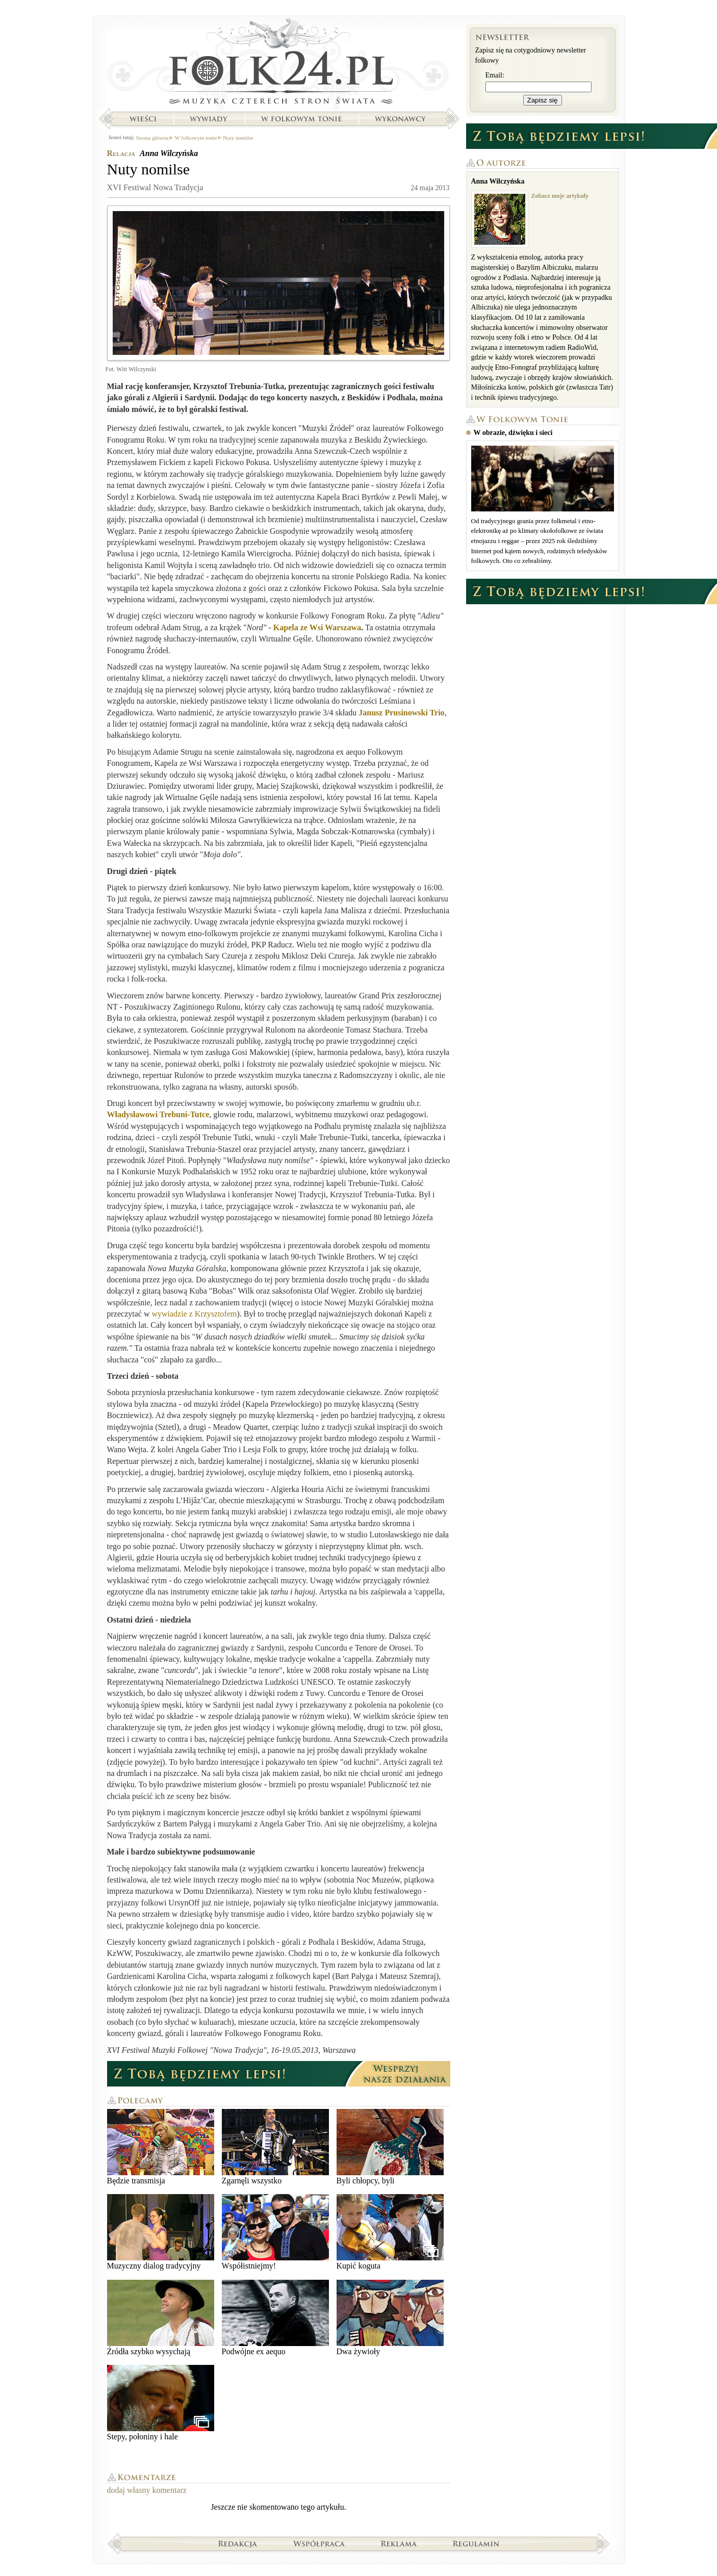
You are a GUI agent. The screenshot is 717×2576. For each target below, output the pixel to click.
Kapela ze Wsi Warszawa (317, 627)
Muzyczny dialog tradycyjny (160, 2232)
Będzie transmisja (160, 2147)
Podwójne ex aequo (275, 2318)
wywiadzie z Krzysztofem (194, 1313)
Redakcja (238, 2543)
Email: (494, 75)
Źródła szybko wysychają (160, 2318)
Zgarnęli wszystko (275, 2147)
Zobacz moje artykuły (560, 195)
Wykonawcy (401, 118)
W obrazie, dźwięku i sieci (513, 432)
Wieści (143, 118)
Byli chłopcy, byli (390, 2147)
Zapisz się (542, 100)
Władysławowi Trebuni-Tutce (158, 1114)
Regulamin (476, 2543)
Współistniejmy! (275, 2232)
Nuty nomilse (238, 138)
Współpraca (319, 2543)
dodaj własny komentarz (147, 2490)
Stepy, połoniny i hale (160, 2403)
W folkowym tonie (301, 118)
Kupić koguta (390, 2232)
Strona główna (278, 63)
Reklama (399, 2543)
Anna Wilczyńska (169, 153)
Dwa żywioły (390, 2318)
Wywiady (208, 118)
